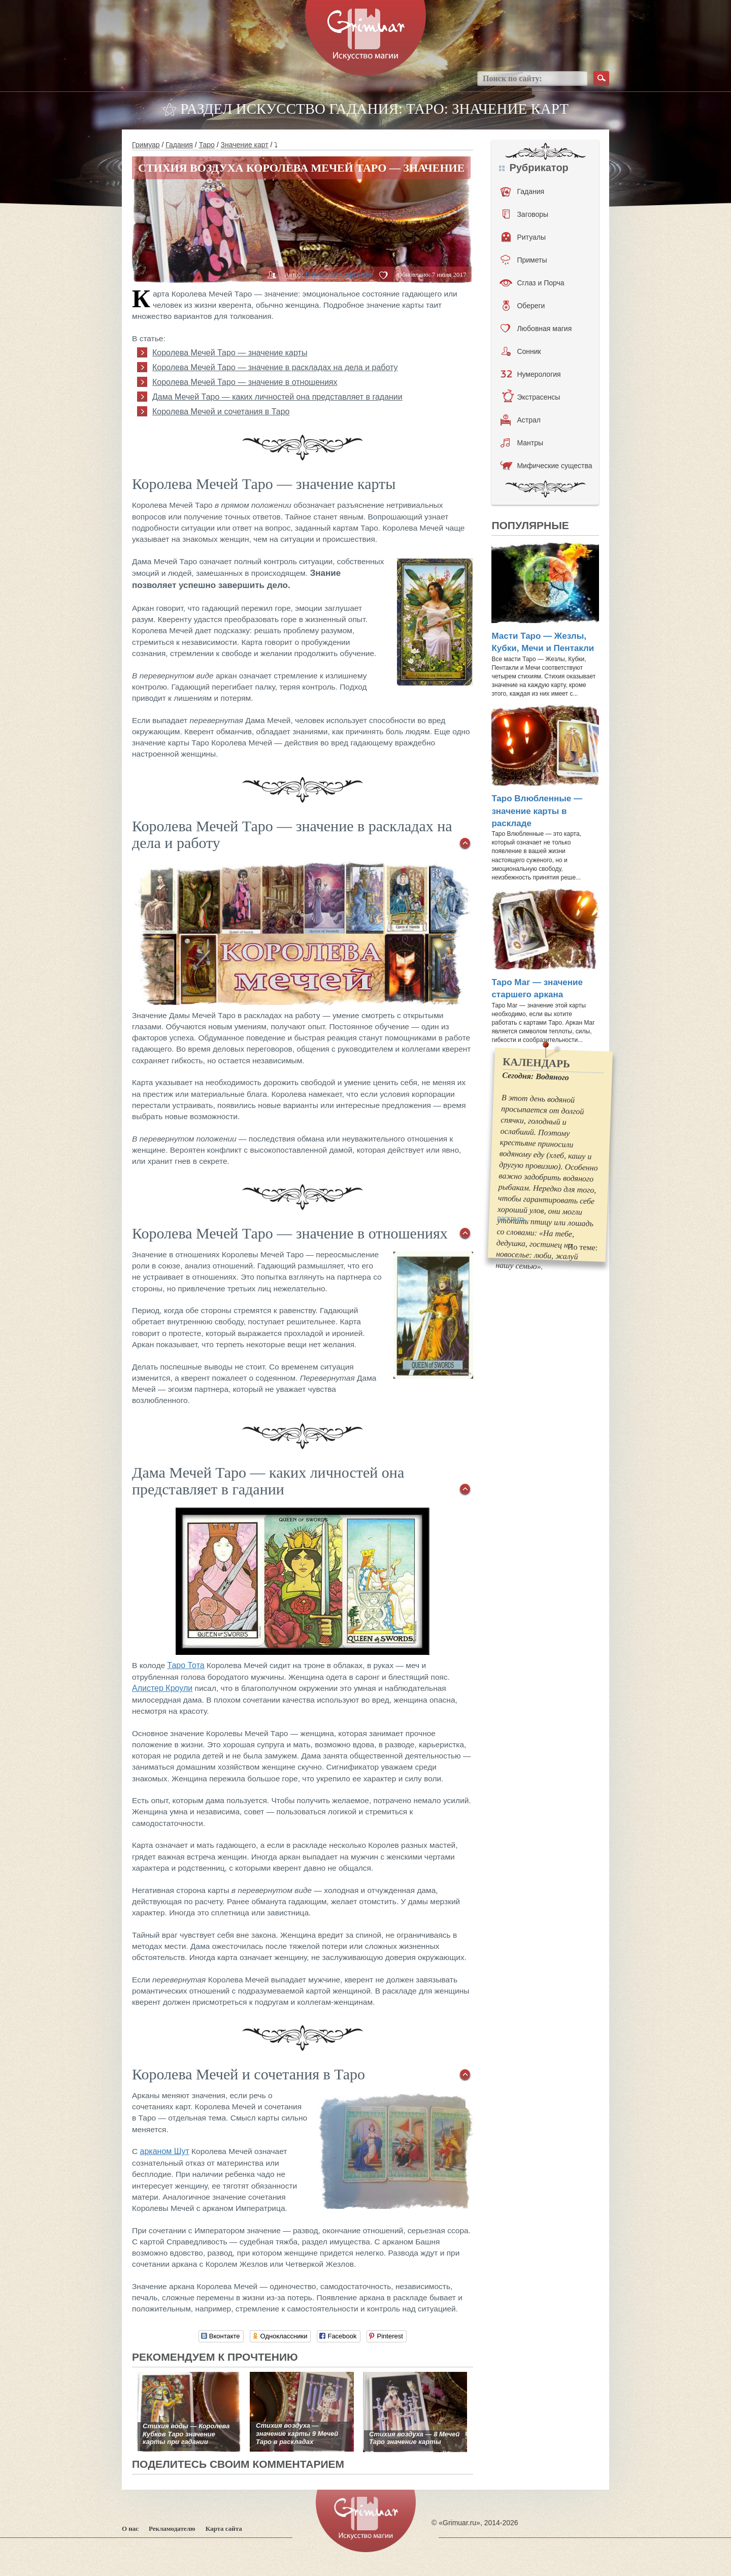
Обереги (524, 305)
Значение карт (245, 145)
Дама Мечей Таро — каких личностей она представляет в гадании (277, 397)
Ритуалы (524, 237)
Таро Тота (185, 1665)
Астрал (521, 420)
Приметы (524, 260)
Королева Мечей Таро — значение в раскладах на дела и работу (275, 367)
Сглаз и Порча (532, 282)
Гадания (179, 145)
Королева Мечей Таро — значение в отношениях (245, 382)
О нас (130, 2528)
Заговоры (525, 214)
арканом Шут (164, 2151)
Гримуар (146, 145)
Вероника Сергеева (338, 274)
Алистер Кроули (162, 1688)
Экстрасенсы (531, 397)
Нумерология (530, 374)
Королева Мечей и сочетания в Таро (221, 411)
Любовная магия (536, 328)
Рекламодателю (172, 2528)
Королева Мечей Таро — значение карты (229, 352)
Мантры (522, 442)
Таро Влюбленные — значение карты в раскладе (536, 811)
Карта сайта (224, 2528)
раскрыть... (514, 1218)
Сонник (521, 351)
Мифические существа (546, 465)
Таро (207, 145)
